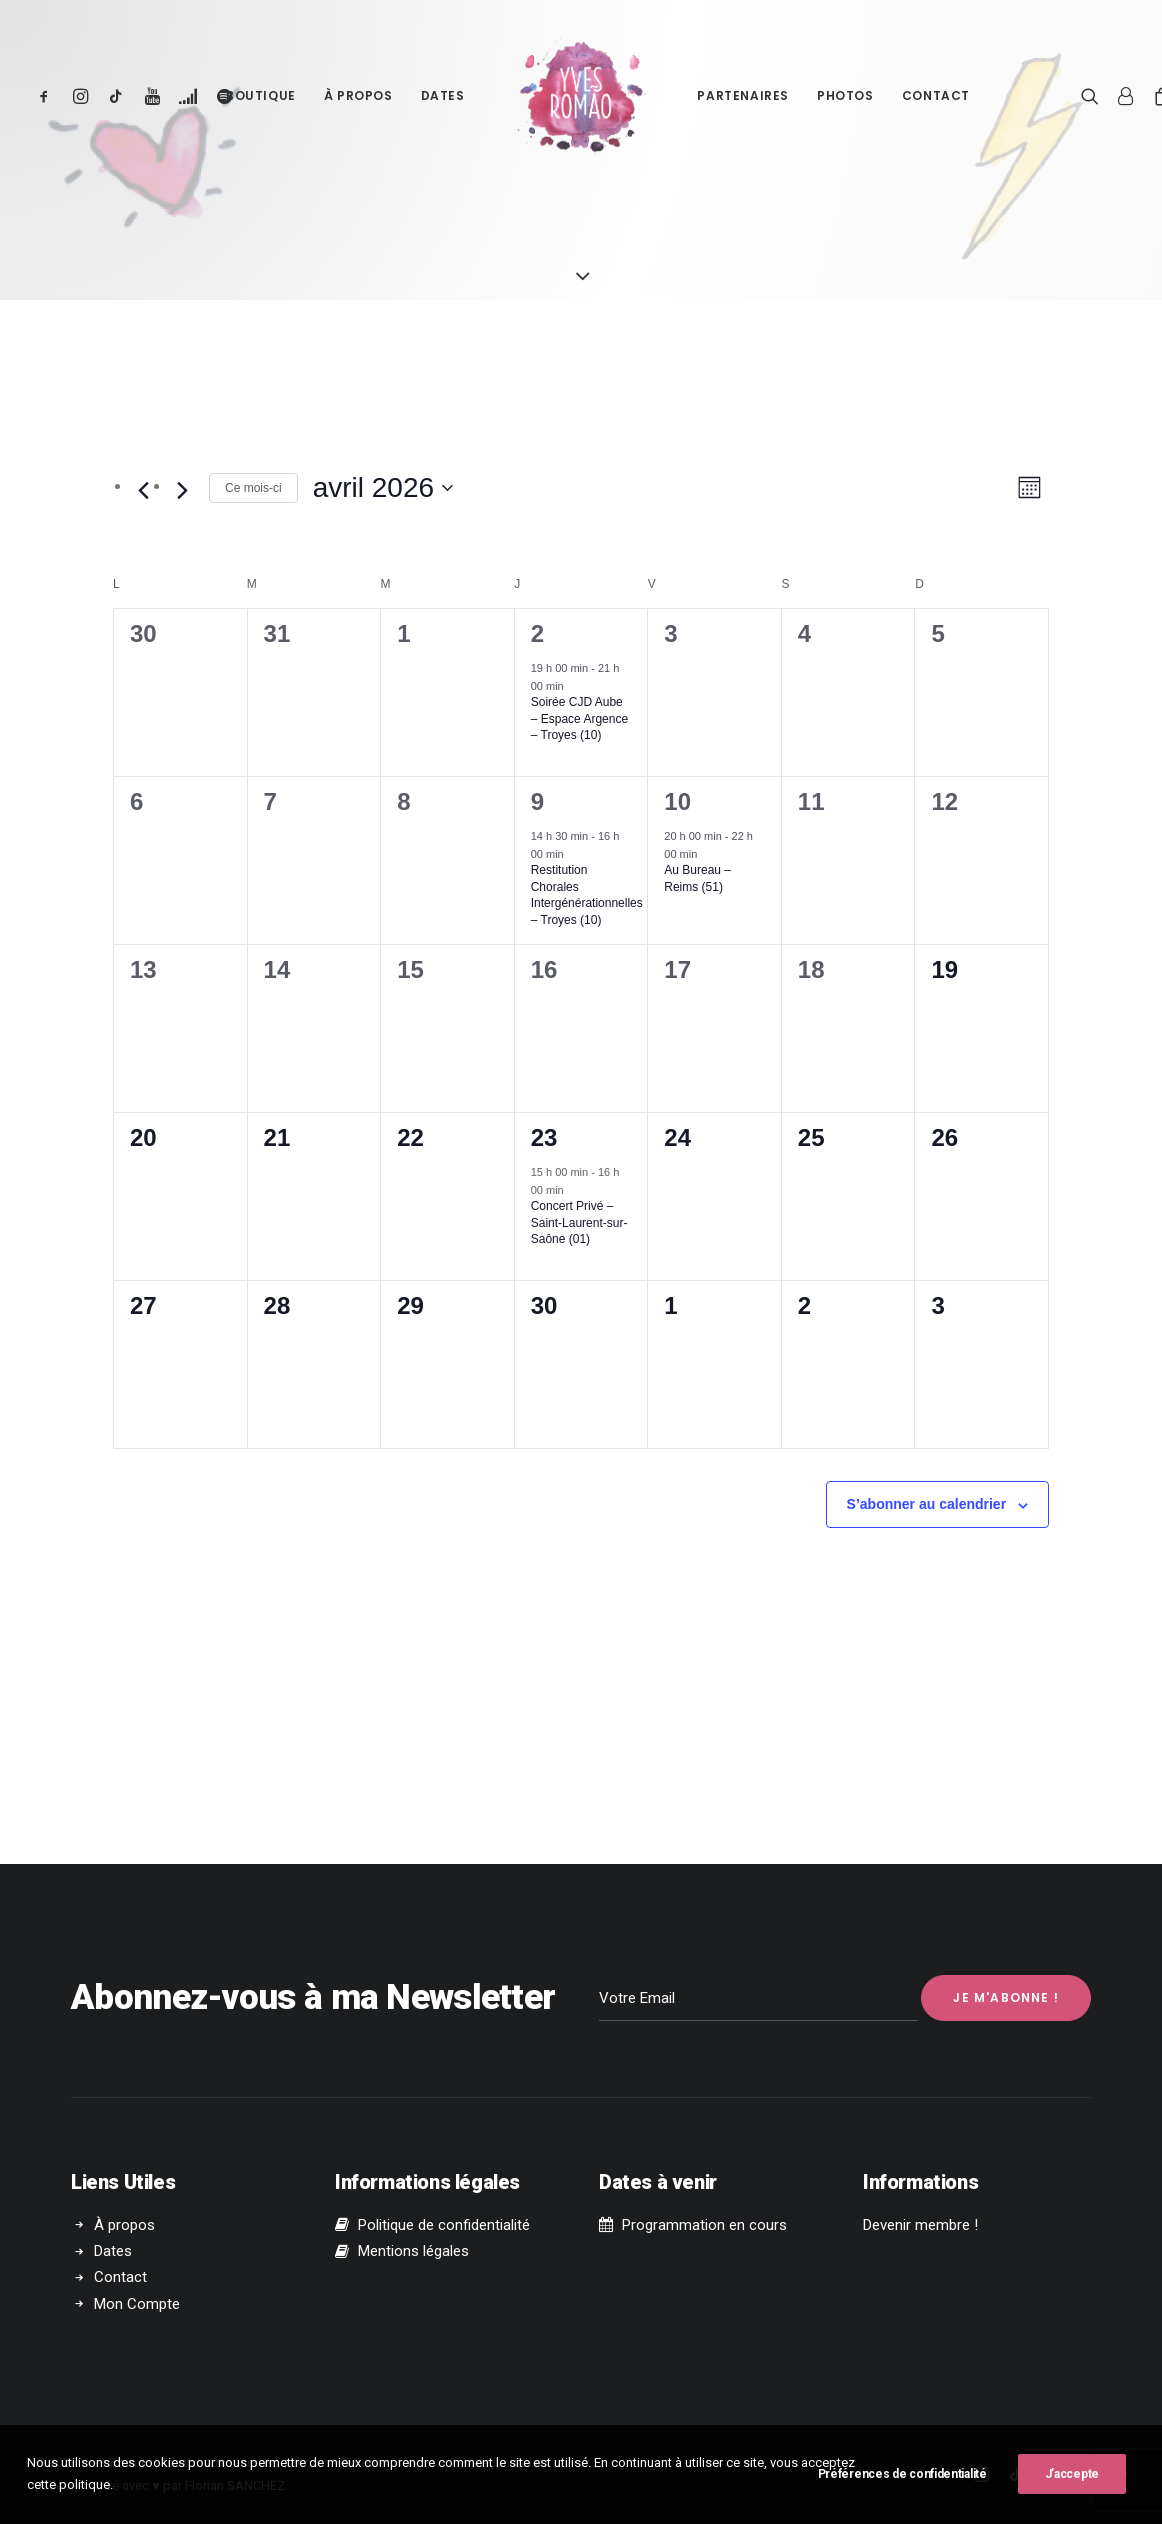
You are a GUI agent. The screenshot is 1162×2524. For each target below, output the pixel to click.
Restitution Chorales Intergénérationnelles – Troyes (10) (587, 895)
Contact (936, 95)
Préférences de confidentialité (902, 2484)
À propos (358, 95)
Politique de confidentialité (444, 2225)
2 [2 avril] (537, 633)
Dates (443, 95)
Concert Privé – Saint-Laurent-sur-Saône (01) (579, 1222)
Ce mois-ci (253, 488)
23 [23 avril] (544, 1137)
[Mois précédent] (143, 491)
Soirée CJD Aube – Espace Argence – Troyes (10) (579, 718)
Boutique (261, 95)
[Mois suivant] (182, 491)
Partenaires (743, 95)
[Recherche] (1094, 96)
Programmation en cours (704, 2225)
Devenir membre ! (920, 2225)
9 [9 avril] (537, 801)
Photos (845, 95)
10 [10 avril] (677, 801)
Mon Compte (137, 2303)
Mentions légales (413, 2251)
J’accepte (1072, 2484)
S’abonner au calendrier (927, 1504)
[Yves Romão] (581, 96)
